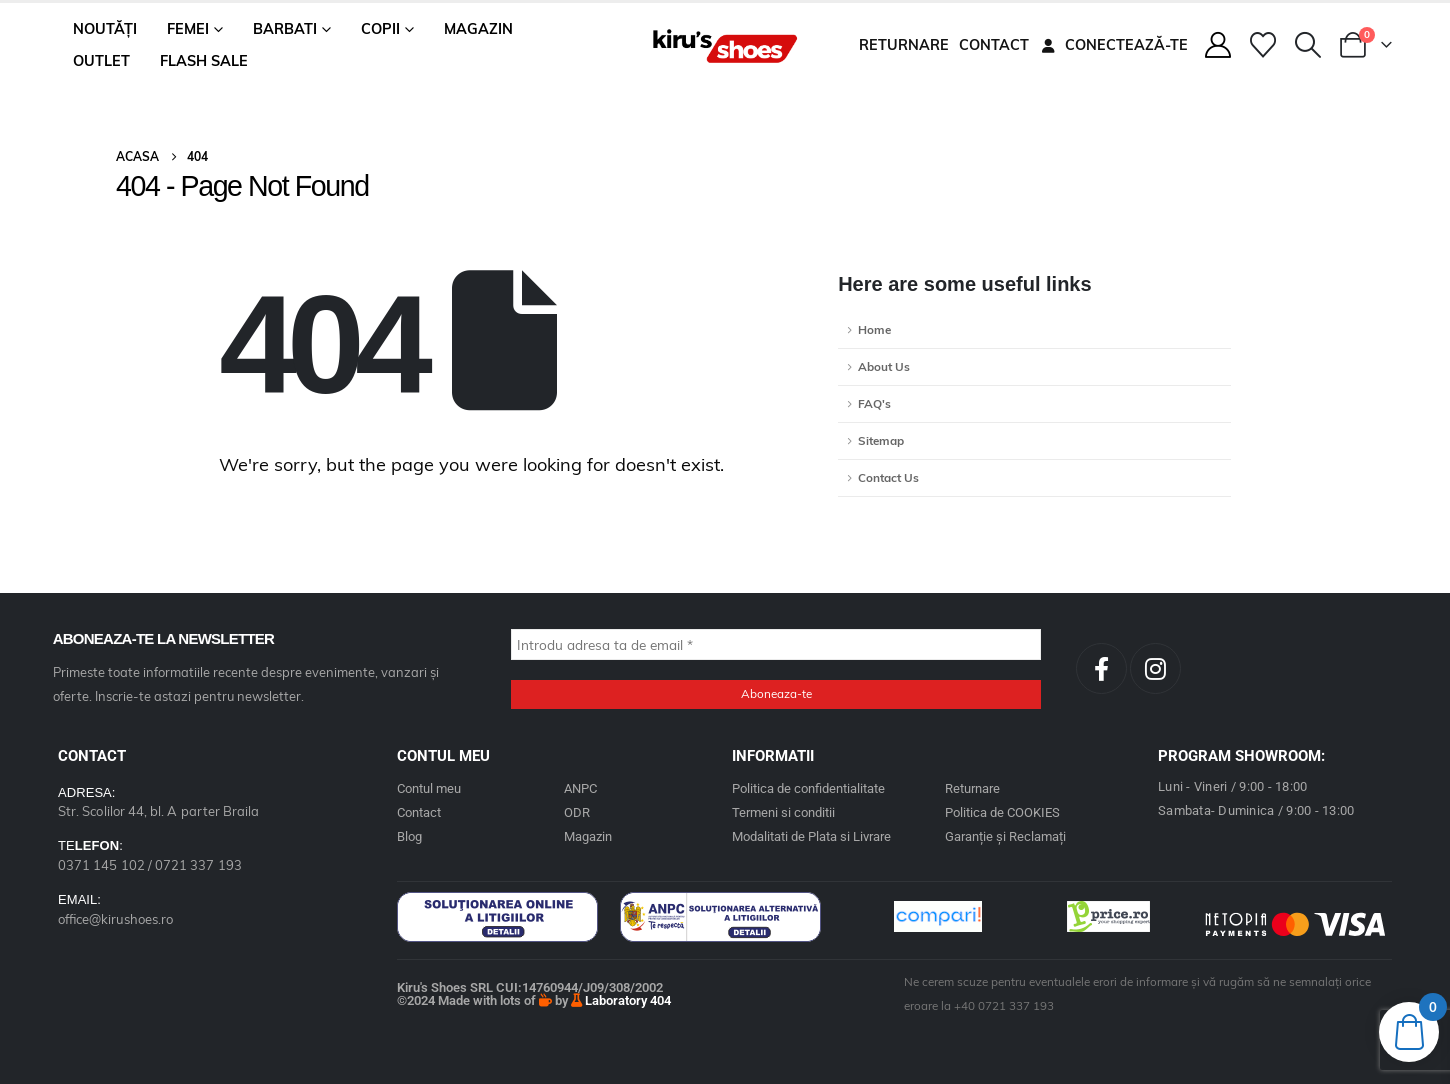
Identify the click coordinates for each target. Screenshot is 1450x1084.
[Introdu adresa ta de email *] (776, 644)
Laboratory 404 (621, 1000)
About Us (884, 366)
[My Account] (1217, 45)
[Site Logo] (725, 45)
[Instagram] (1155, 668)
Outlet (101, 61)
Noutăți (105, 29)
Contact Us (888, 477)
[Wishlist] (1262, 45)
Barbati (285, 29)
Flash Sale (204, 61)
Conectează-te (1113, 45)
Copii (380, 29)
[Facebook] (1101, 668)
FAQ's (874, 403)
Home (874, 329)
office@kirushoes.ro (115, 919)
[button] (1308, 45)
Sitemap (881, 440)
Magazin (478, 29)
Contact (994, 45)
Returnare (904, 45)
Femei (188, 29)
